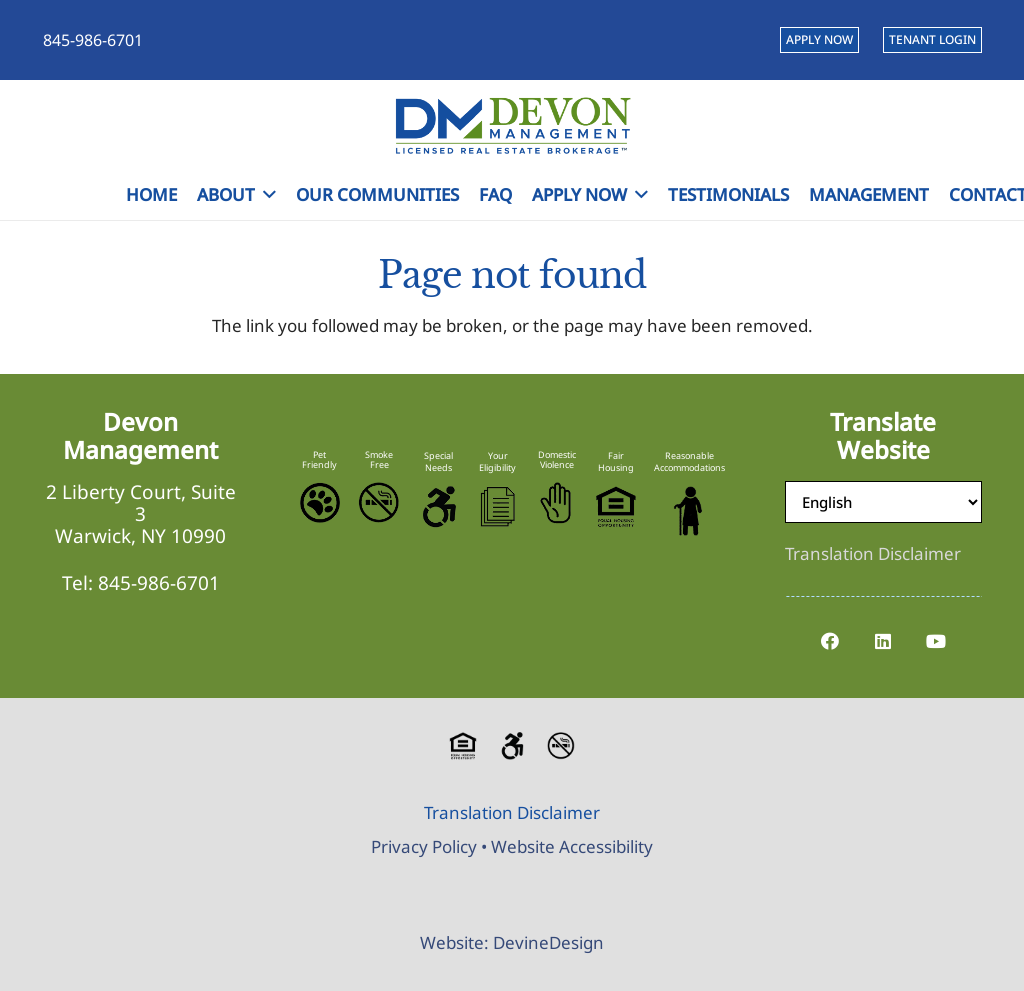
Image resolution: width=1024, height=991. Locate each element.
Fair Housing (616, 461)
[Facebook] (830, 641)
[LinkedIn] (883, 641)
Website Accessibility (572, 846)
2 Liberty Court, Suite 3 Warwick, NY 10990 (141, 514)
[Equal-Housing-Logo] (616, 507)
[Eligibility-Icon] (498, 507)
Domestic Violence (557, 459)
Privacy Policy (424, 846)
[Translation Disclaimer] (873, 554)
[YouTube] (936, 641)
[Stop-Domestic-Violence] (557, 503)
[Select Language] (883, 502)
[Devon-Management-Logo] (511, 125)
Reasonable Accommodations (689, 461)
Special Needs (438, 461)
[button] (265, 195)
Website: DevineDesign (512, 942)
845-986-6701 (159, 583)
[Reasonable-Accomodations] (689, 511)
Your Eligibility (497, 461)
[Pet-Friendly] (320, 503)
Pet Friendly (319, 459)
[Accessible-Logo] (438, 507)
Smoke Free (379, 459)
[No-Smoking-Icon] (379, 503)
